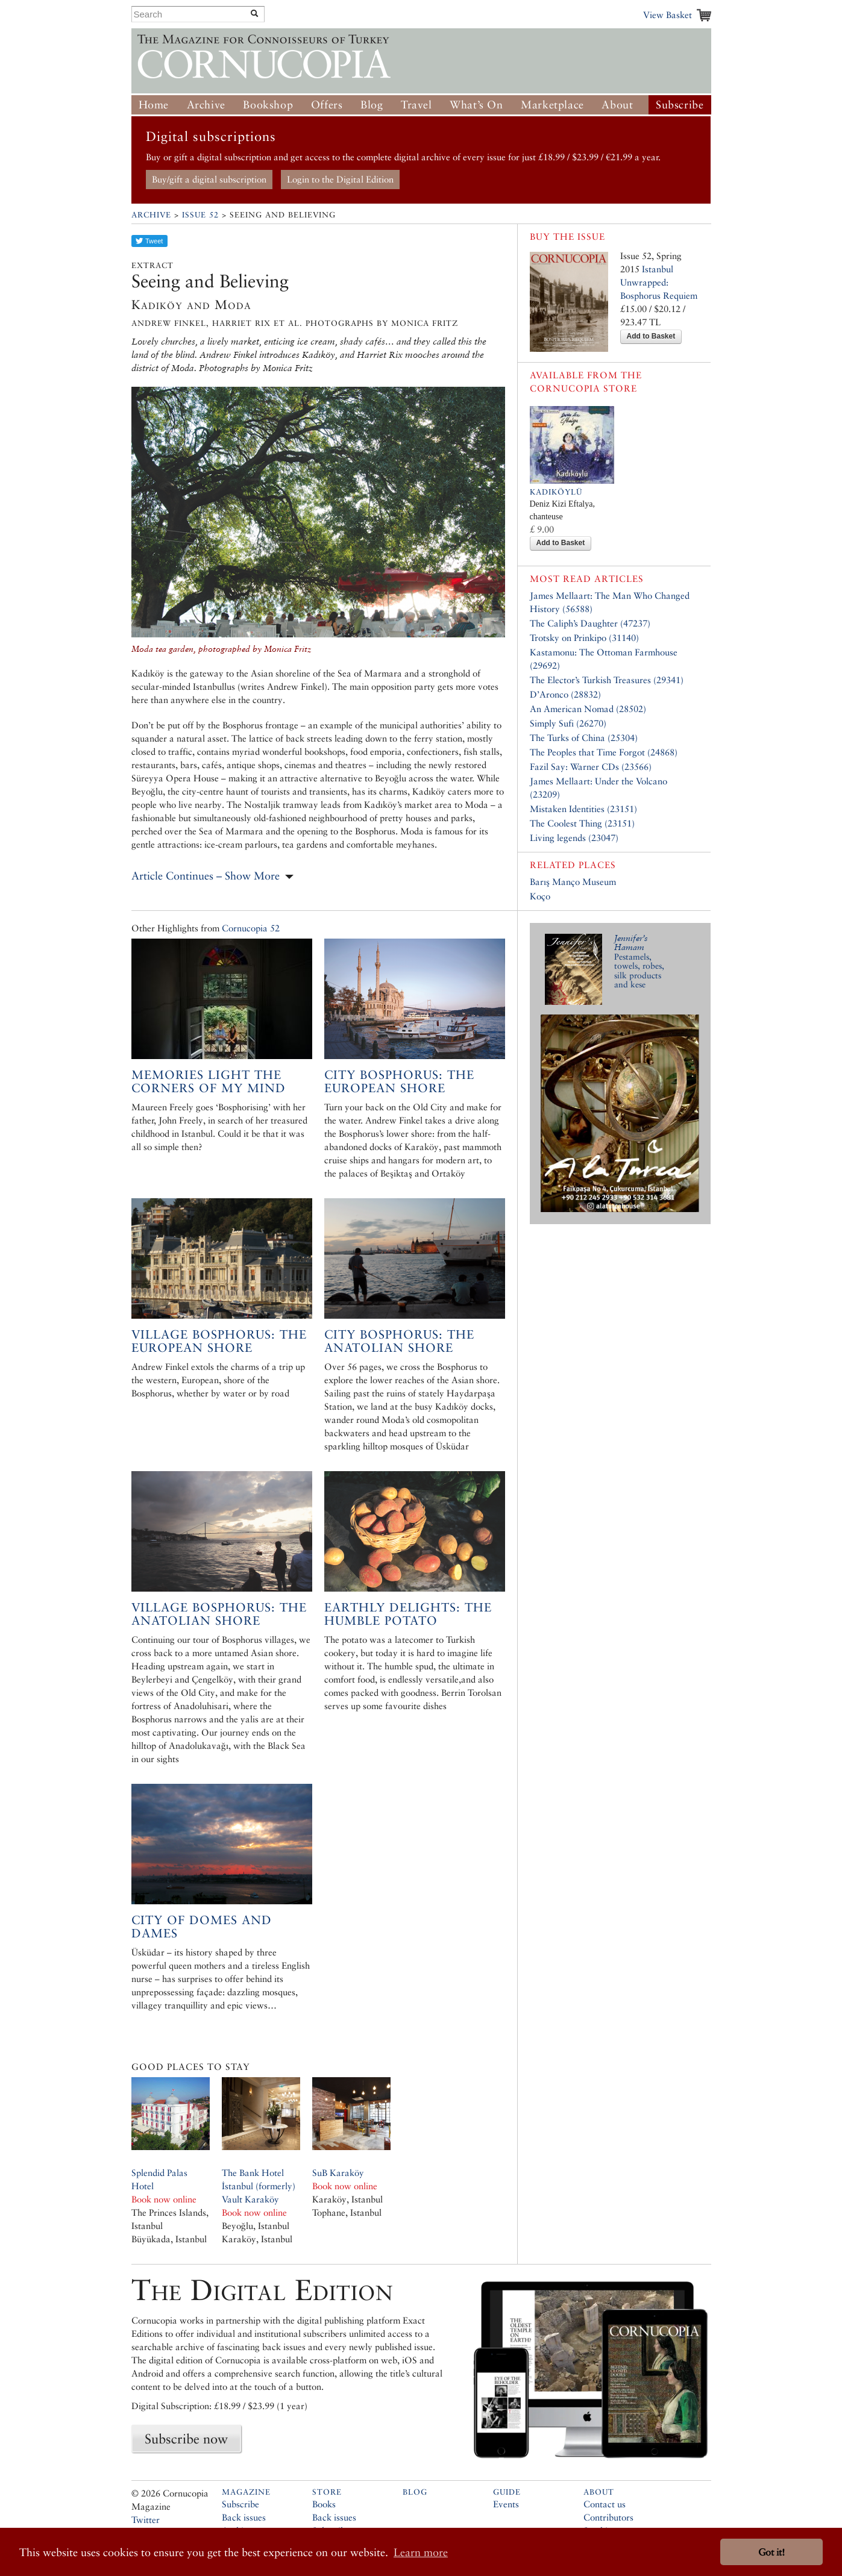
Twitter (145, 2520)
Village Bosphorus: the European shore (219, 1341)
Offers (327, 104)
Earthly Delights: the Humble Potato (408, 1614)
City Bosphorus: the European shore (399, 1081)
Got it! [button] (771, 2552)
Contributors (608, 2517)
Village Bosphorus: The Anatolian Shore (219, 1614)
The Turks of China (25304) (584, 738)
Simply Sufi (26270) (568, 723)
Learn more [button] (421, 2552)
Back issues (244, 2517)
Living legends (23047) (574, 838)
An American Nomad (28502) (588, 709)
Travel (416, 104)
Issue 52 (200, 214)
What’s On (476, 104)
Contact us (604, 2504)
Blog (371, 104)
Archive (206, 104)
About (617, 104)
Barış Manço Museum (573, 882)
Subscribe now (186, 2438)
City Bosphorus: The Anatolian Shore (399, 1341)
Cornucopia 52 (251, 928)
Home (154, 104)
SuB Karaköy (338, 2173)
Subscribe (679, 104)
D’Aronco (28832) (565, 694)
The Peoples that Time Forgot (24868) (603, 752)
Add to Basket (651, 336)
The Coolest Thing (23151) (582, 823)
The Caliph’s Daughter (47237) (590, 623)
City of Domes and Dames (201, 1926)
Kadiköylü (556, 491)
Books (324, 2504)
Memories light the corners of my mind (208, 1081)
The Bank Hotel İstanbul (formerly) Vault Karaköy (258, 2186)
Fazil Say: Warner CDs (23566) (591, 766)
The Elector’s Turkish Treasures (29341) (606, 680)
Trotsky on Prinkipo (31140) (584, 638)
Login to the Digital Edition (340, 179)
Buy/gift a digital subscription (209, 179)
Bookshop (268, 104)
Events (506, 2504)
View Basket (667, 15)
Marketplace (552, 104)
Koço (540, 896)
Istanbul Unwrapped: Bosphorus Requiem (658, 282)
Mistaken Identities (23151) (583, 809)
